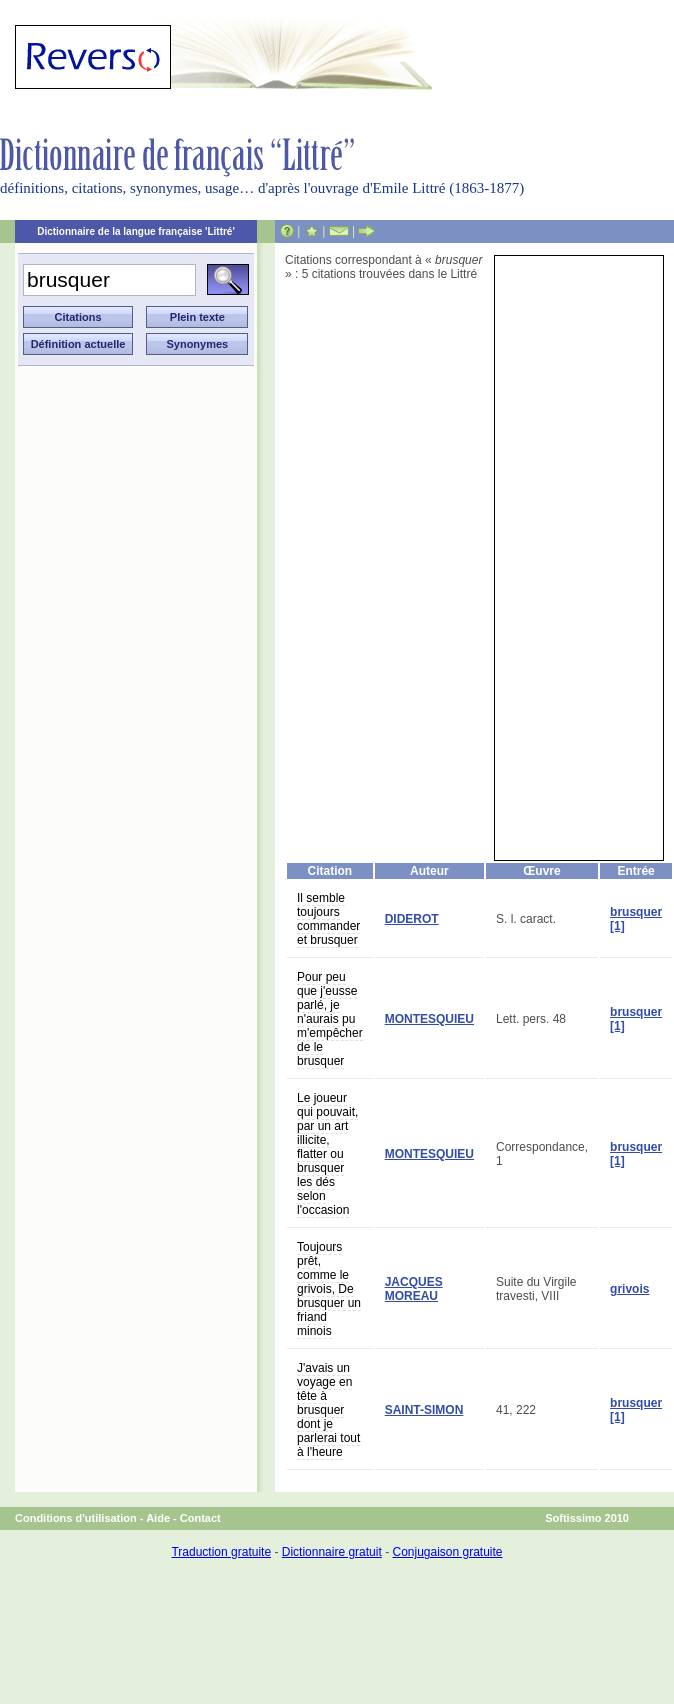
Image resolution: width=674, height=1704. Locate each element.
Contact (200, 1518)
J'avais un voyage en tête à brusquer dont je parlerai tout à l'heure (328, 1410)
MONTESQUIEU (429, 1019)
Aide (158, 1518)
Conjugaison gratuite (447, 1552)
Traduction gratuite (221, 1552)
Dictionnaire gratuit (332, 1552)
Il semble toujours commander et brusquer (328, 919)
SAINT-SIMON (424, 1410)
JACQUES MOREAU (414, 1289)
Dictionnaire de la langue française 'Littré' (136, 231)
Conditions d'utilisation (76, 1518)
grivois (629, 1289)
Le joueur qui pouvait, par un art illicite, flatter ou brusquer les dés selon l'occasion (327, 1154)
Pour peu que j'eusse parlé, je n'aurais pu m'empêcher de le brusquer (330, 1019)
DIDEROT (412, 919)
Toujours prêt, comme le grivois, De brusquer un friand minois (329, 1289)
